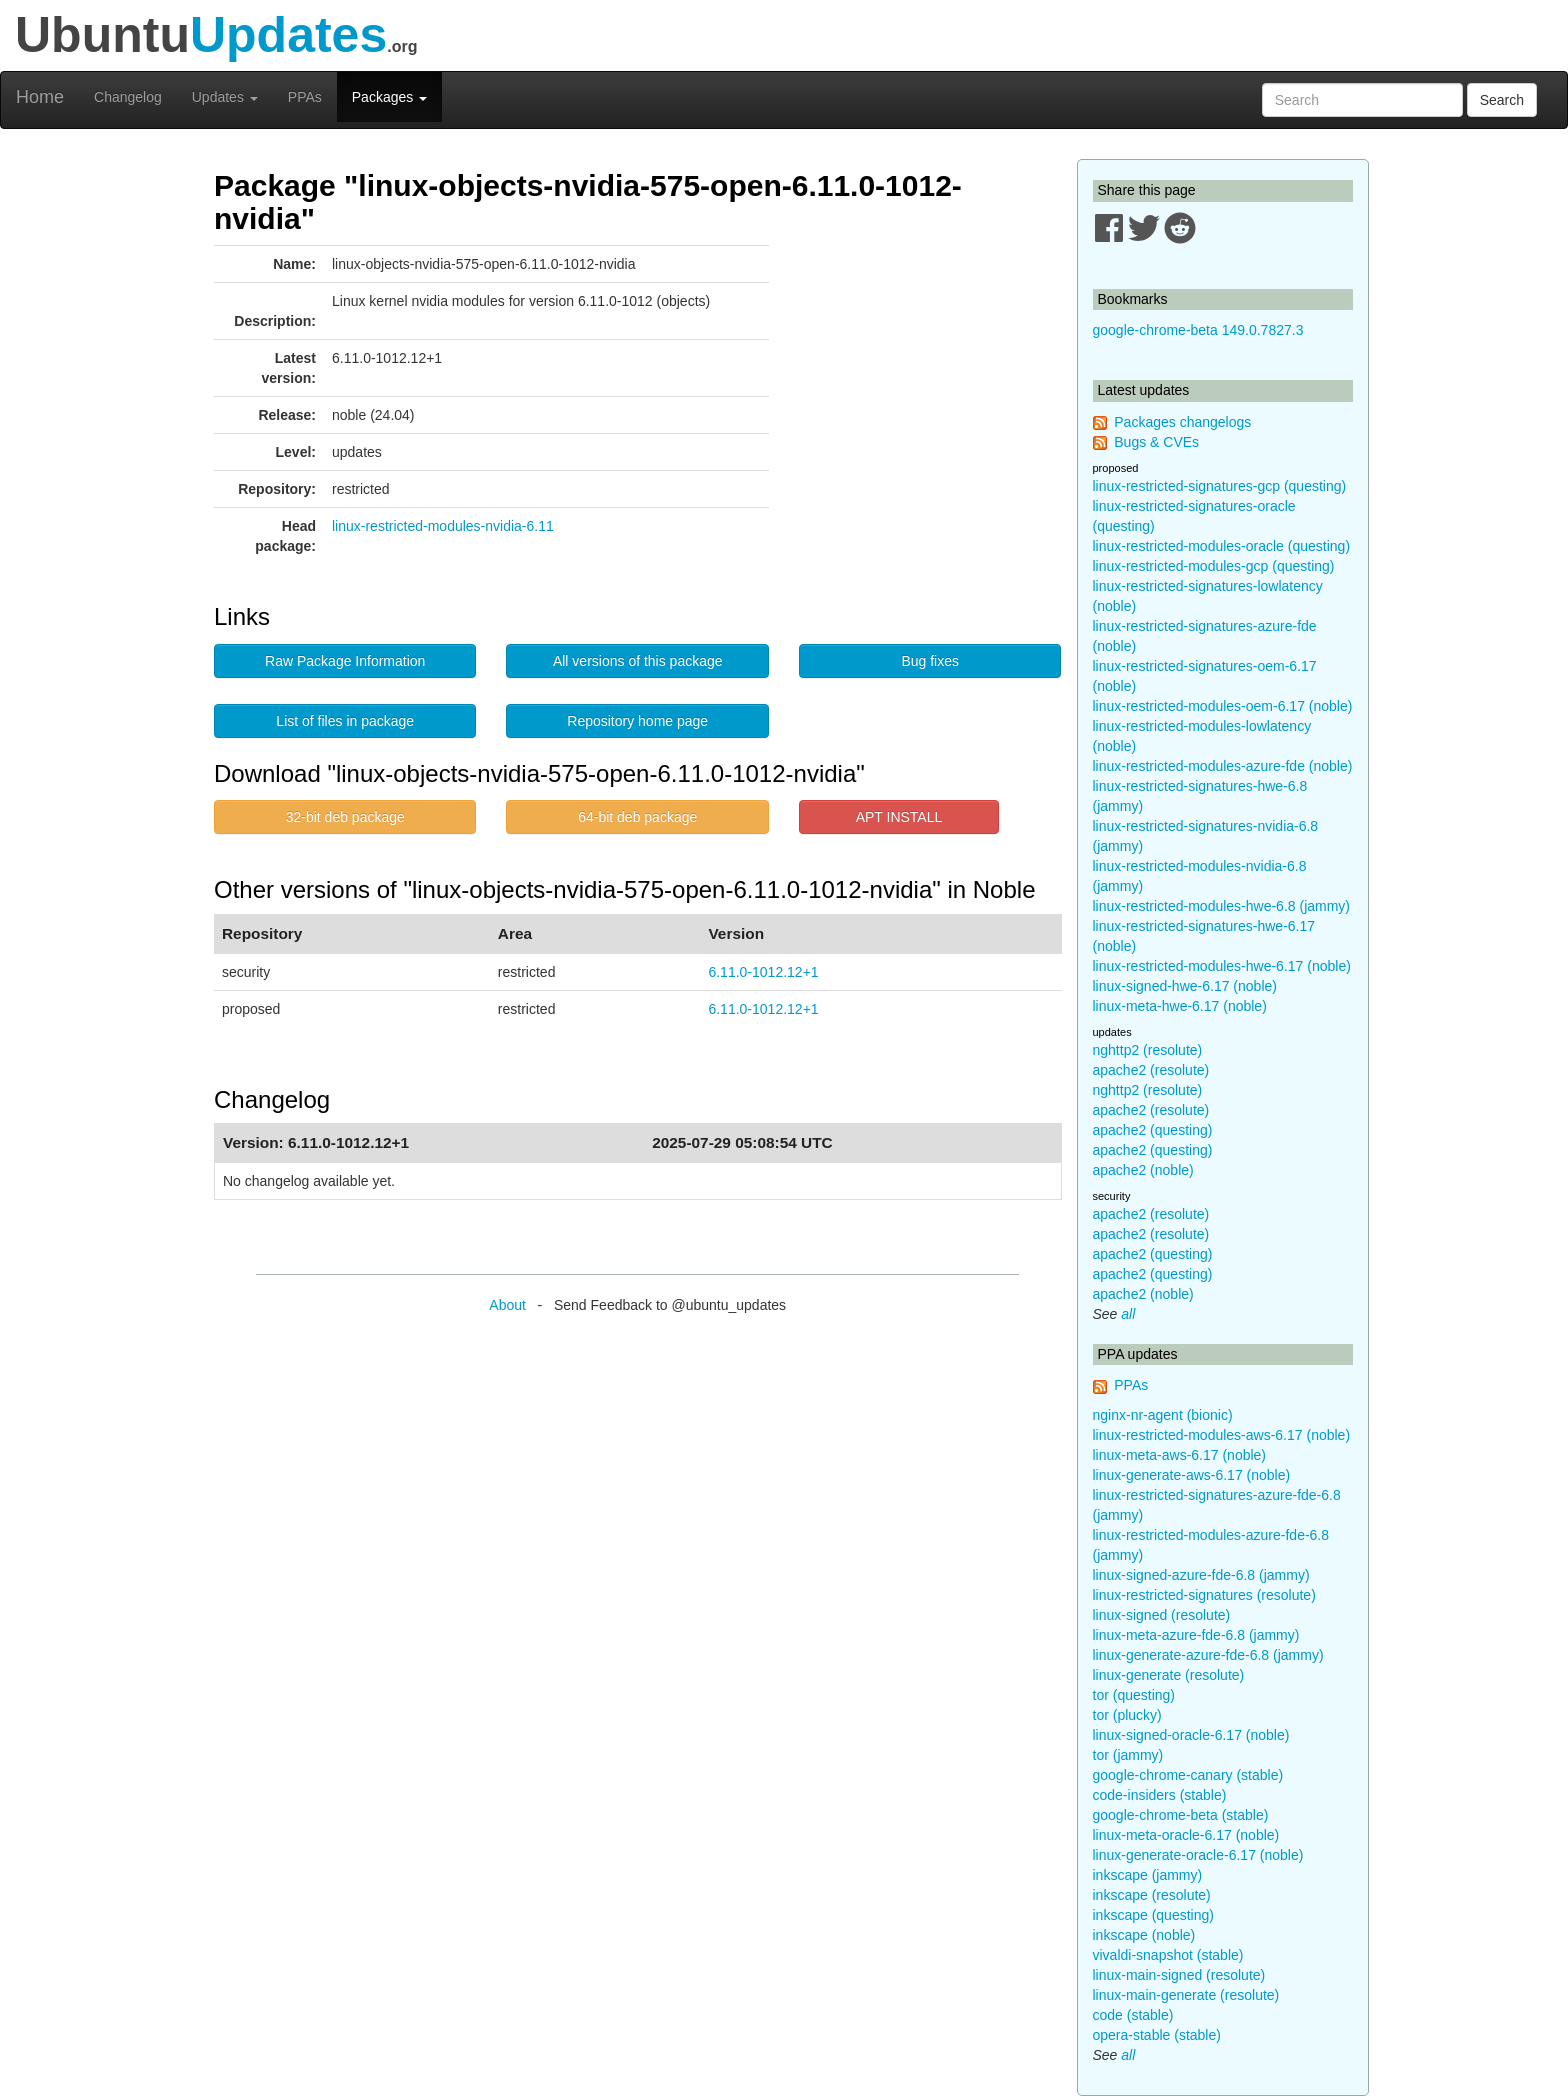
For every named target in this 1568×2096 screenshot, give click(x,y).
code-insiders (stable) (1160, 1795)
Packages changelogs (1182, 422)
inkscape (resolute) (1152, 1895)
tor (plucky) (1127, 1715)
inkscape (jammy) (1148, 1875)
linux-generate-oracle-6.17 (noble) (1198, 1855)
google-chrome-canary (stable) (1188, 1775)
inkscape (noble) (1144, 1935)
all (1128, 1314)
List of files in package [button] (345, 721)
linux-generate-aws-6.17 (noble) (1192, 1475)
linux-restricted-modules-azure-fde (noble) (1223, 766)
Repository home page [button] (637, 721)
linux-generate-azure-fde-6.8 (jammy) (1208, 1655)
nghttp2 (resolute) (1148, 1050)
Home (40, 97)
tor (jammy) (1128, 1755)
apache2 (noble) (1143, 1170)
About (507, 1305)
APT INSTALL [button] (899, 817)
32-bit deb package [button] (345, 817)
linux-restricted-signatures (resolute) (1204, 1595)
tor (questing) (1134, 1695)
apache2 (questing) (1153, 1130)
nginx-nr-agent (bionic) (1163, 1415)
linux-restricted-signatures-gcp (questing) (1220, 486)
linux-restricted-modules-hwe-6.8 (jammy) (1222, 906)
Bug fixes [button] (930, 661)
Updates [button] (225, 97)
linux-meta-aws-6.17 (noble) (1180, 1455)
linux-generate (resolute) (1169, 1675)
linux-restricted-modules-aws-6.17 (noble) (1222, 1435)
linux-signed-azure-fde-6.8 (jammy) (1201, 1575)
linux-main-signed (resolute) (1179, 1975)
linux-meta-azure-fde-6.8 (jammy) (1196, 1635)
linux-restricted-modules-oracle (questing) (1222, 546)
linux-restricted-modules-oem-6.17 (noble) (1223, 706)
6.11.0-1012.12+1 (763, 972)
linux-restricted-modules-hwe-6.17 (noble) (1222, 966)
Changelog (128, 97)
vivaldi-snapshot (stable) (1168, 1955)
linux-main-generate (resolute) (1186, 1995)
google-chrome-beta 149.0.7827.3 (1198, 330)
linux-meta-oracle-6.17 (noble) (1186, 1835)
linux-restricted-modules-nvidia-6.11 (443, 526)
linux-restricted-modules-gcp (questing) (1214, 566)
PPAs (305, 97)
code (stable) (1133, 2015)
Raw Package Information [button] (345, 661)
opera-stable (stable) (1157, 2035)
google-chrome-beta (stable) (1181, 1815)
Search (1502, 100)
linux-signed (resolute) (1162, 1615)
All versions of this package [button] (638, 661)
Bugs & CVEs (1156, 442)
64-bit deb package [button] (637, 817)
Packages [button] (389, 97)
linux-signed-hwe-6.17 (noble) (1185, 986)
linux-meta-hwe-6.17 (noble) (1180, 1006)
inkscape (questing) (1153, 1915)
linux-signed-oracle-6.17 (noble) (1191, 1735)
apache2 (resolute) (1151, 1070)
